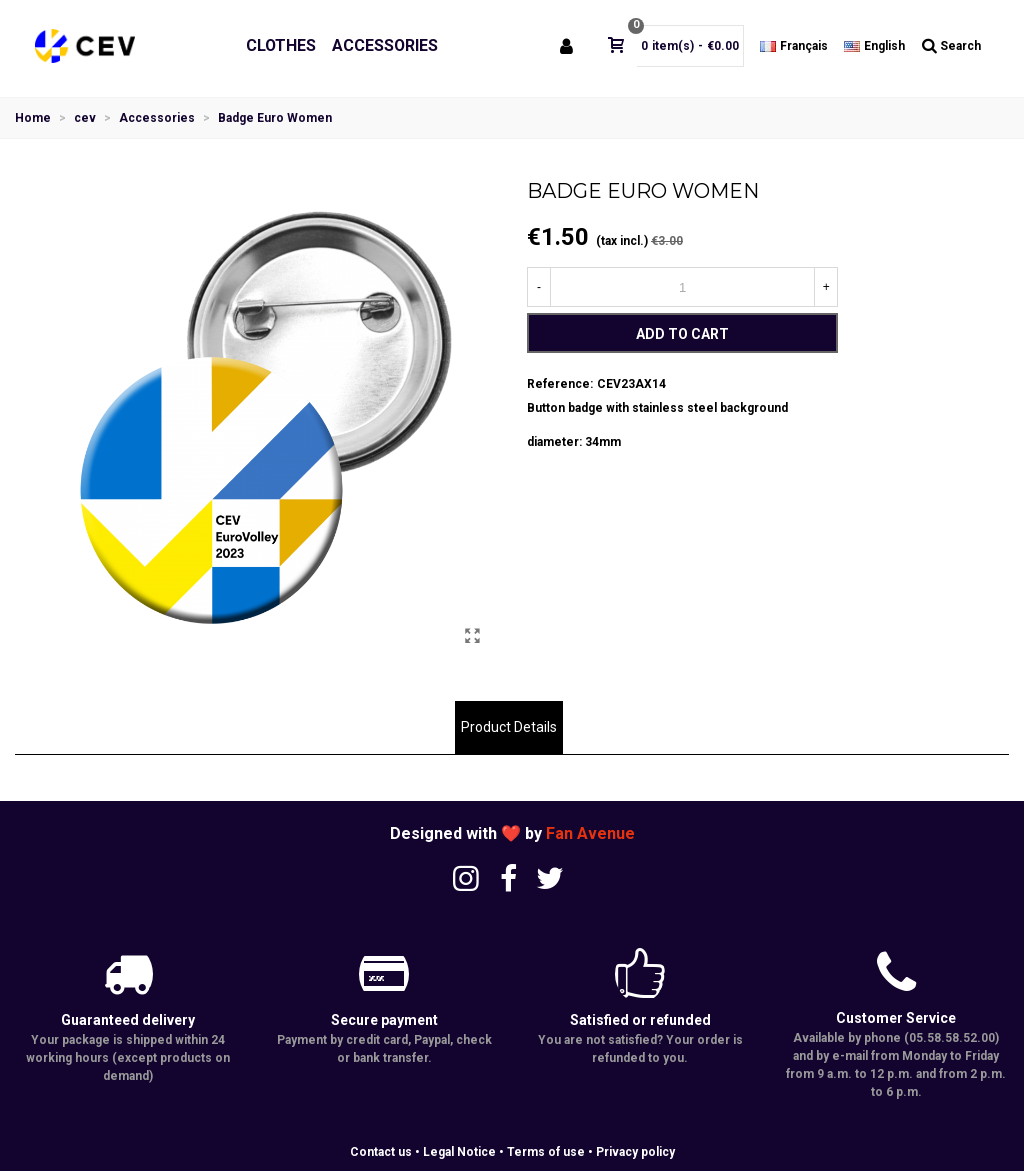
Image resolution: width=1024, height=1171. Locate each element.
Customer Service (896, 1018)
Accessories (385, 45)
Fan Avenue (590, 833)
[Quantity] (682, 287)
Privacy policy (635, 1152)
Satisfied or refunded (640, 1020)
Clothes (281, 45)
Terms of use (546, 1152)
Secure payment (384, 1020)
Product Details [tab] (509, 727)
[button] (256, 654)
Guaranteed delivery (128, 1020)
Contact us (381, 1152)
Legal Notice (459, 1152)
